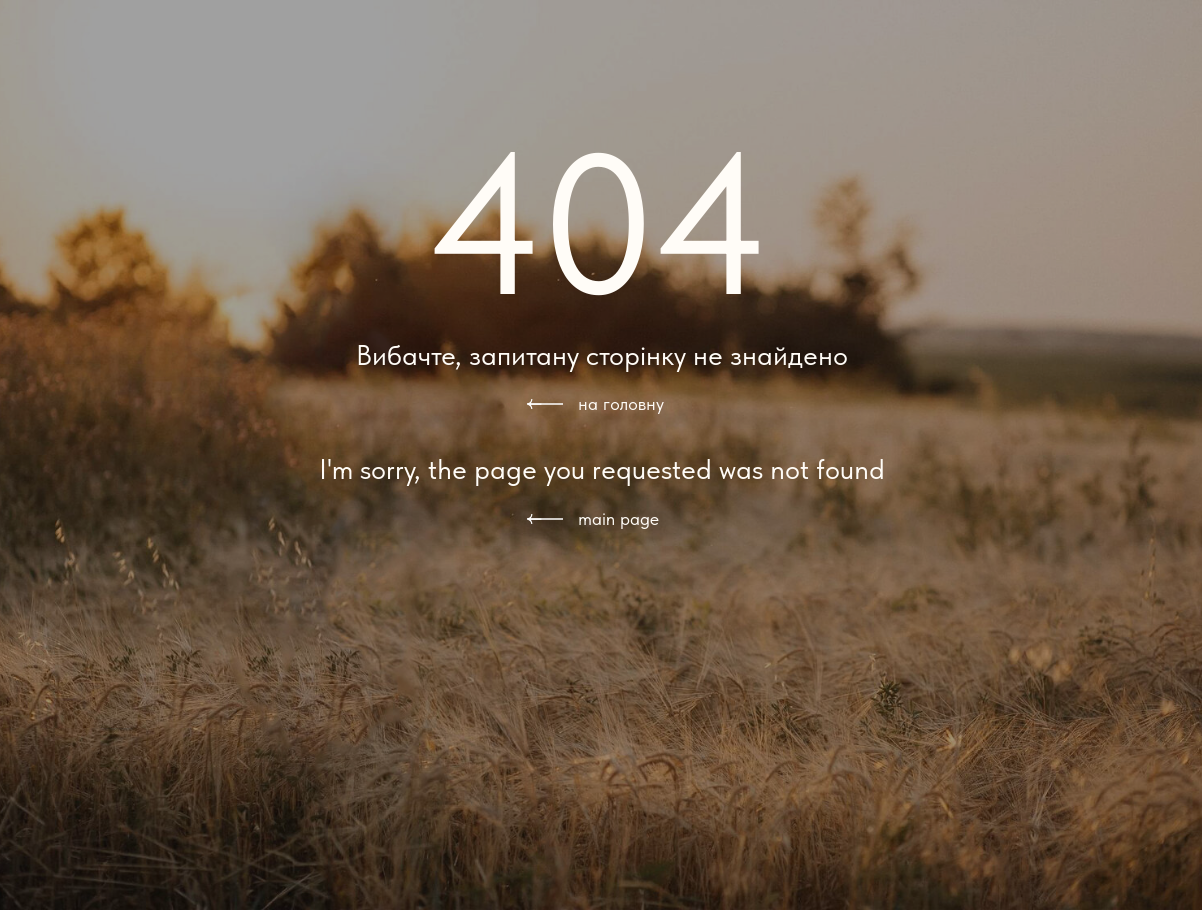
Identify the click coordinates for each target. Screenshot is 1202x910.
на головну (621, 403)
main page (618, 518)
